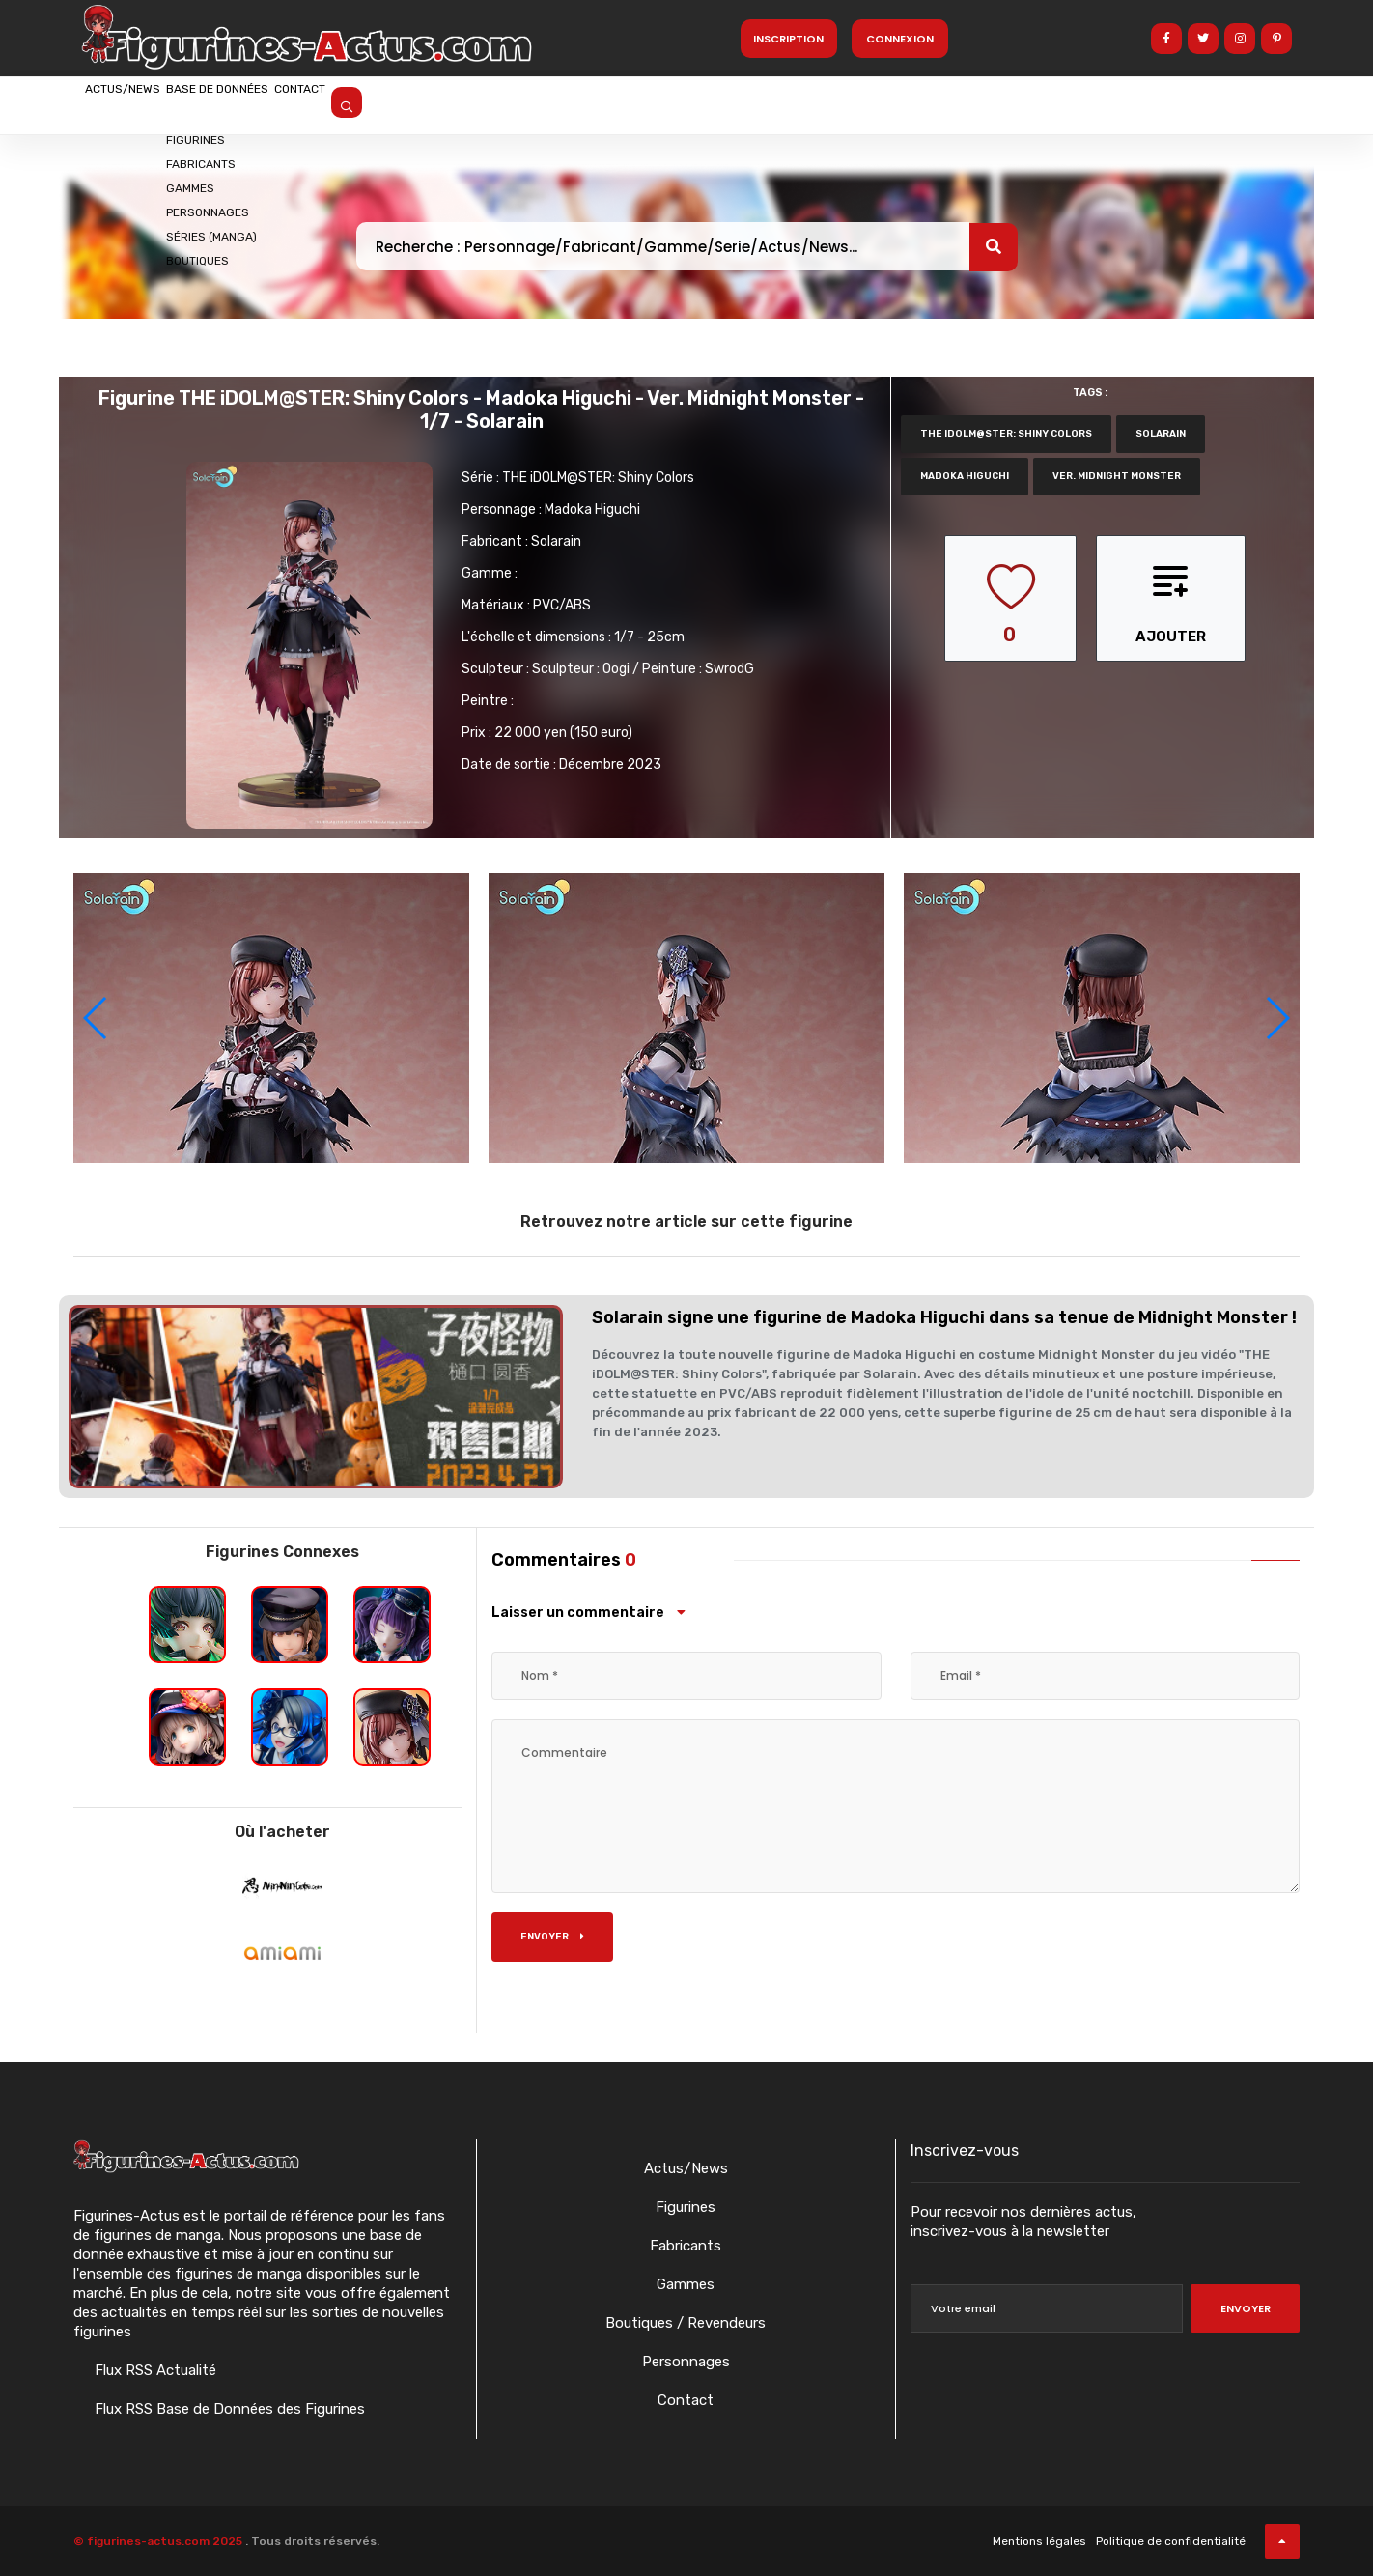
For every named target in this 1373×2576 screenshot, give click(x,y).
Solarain (556, 541)
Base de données (288, 103)
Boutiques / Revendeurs (685, 2323)
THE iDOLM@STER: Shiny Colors (598, 477)
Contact (417, 103)
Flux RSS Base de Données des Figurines (228, 2409)
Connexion (900, 38)
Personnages (686, 2361)
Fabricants (685, 2245)
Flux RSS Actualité (153, 2370)
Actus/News (146, 103)
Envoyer (552, 1936)
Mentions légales (1039, 2541)
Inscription (788, 38)
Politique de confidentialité (1171, 2541)
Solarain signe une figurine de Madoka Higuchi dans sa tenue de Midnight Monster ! (944, 1317)
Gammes (686, 2284)
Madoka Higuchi (592, 509)
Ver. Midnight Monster (1116, 476)
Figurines (685, 2207)
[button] (1277, 1018)
